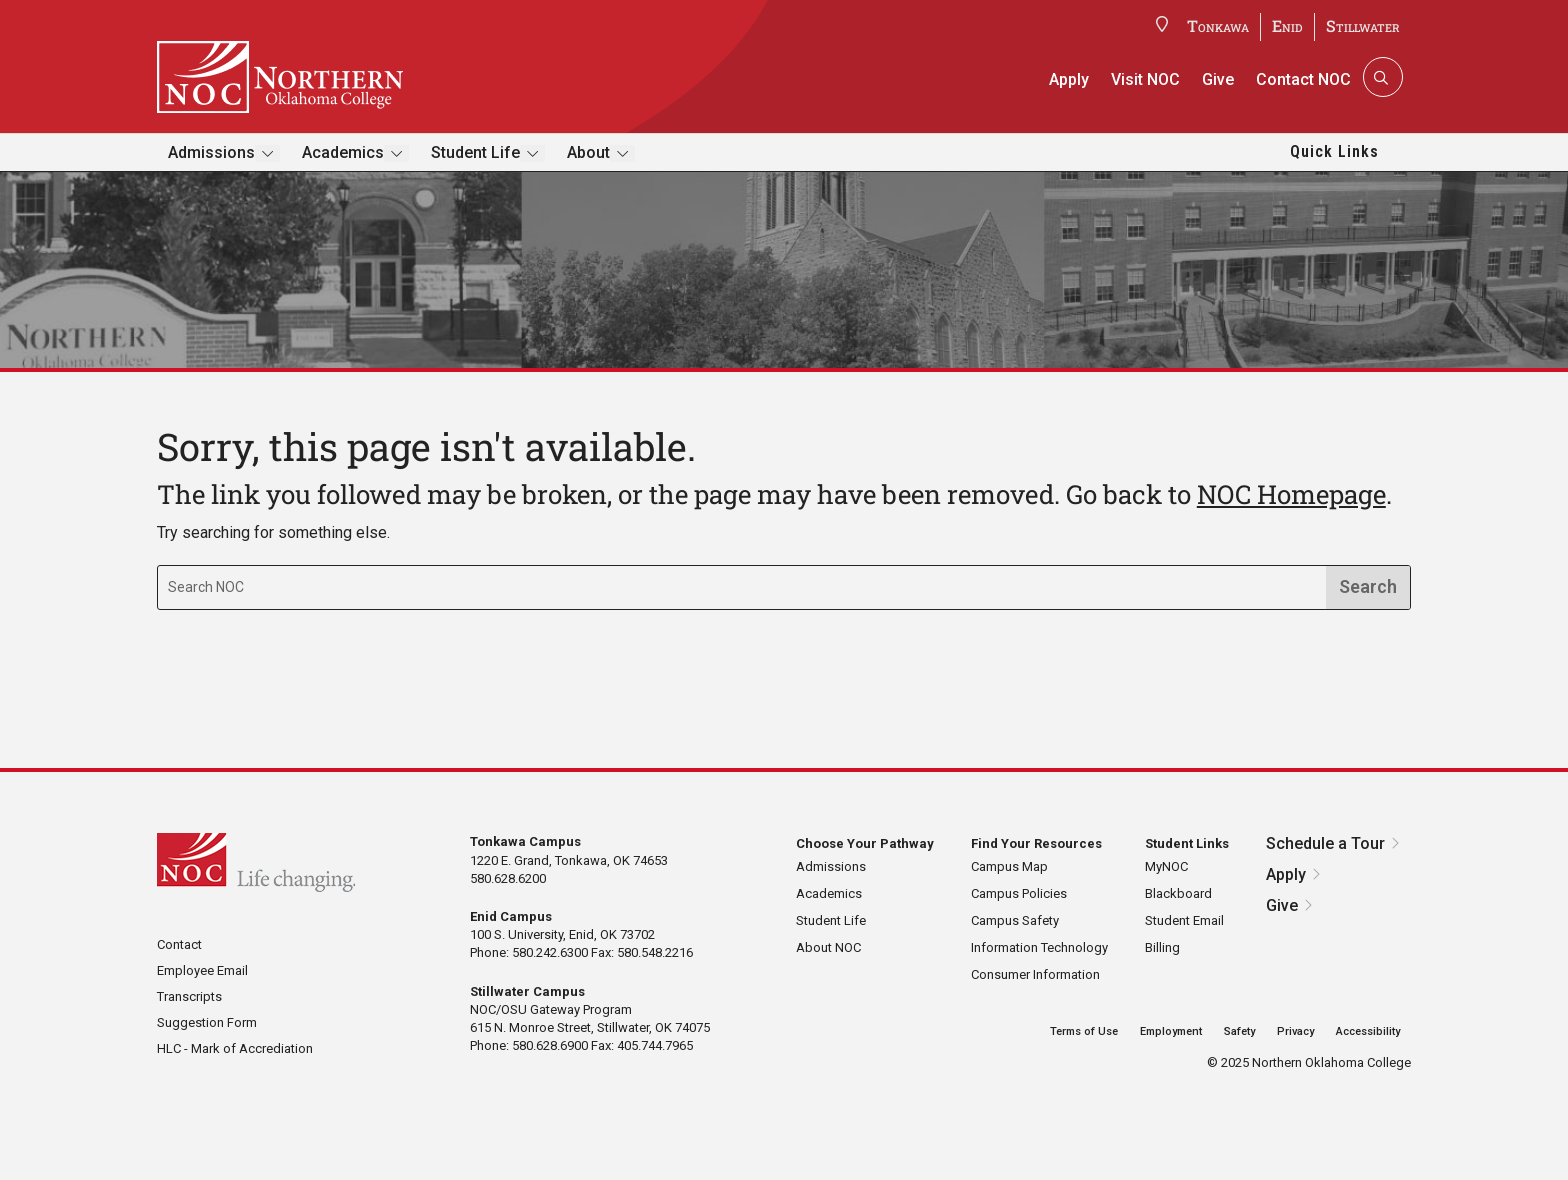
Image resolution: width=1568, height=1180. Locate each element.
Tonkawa (1218, 25)
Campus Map (1009, 866)
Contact (179, 944)
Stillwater (1363, 25)
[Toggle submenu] (267, 153)
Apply (1069, 79)
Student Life (475, 152)
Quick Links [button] (1334, 151)
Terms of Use (1084, 1031)
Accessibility (1368, 1031)
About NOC (828, 947)
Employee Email (202, 970)
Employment (1171, 1031)
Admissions (211, 152)
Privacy (1295, 1031)
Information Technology (1039, 947)
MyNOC (1166, 866)
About (588, 152)
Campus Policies (1019, 893)
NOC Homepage (1291, 494)
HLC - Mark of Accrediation (235, 1048)
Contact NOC (1303, 79)
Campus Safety (1015, 920)
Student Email (1184, 920)
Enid (1287, 25)
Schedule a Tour (1325, 843)
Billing (1162, 947)
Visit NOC (1145, 79)
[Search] (1381, 77)
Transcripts (189, 996)
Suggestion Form (207, 1022)
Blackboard (1178, 893)
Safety (1239, 1031)
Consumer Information (1035, 974)
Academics (343, 152)
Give (1218, 79)
